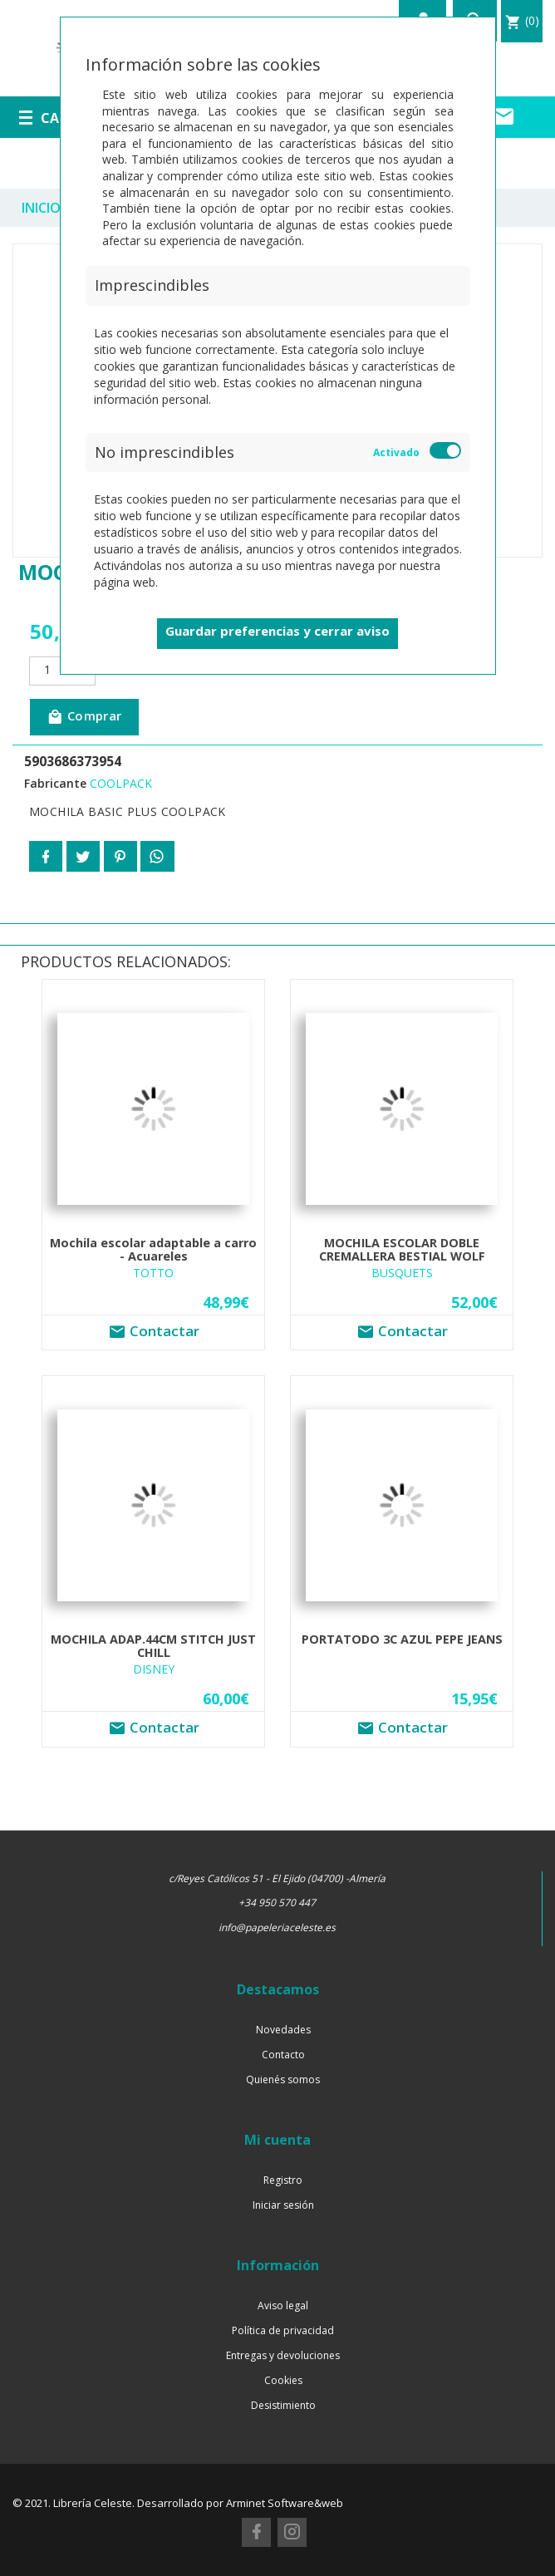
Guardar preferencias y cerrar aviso (277, 630)
